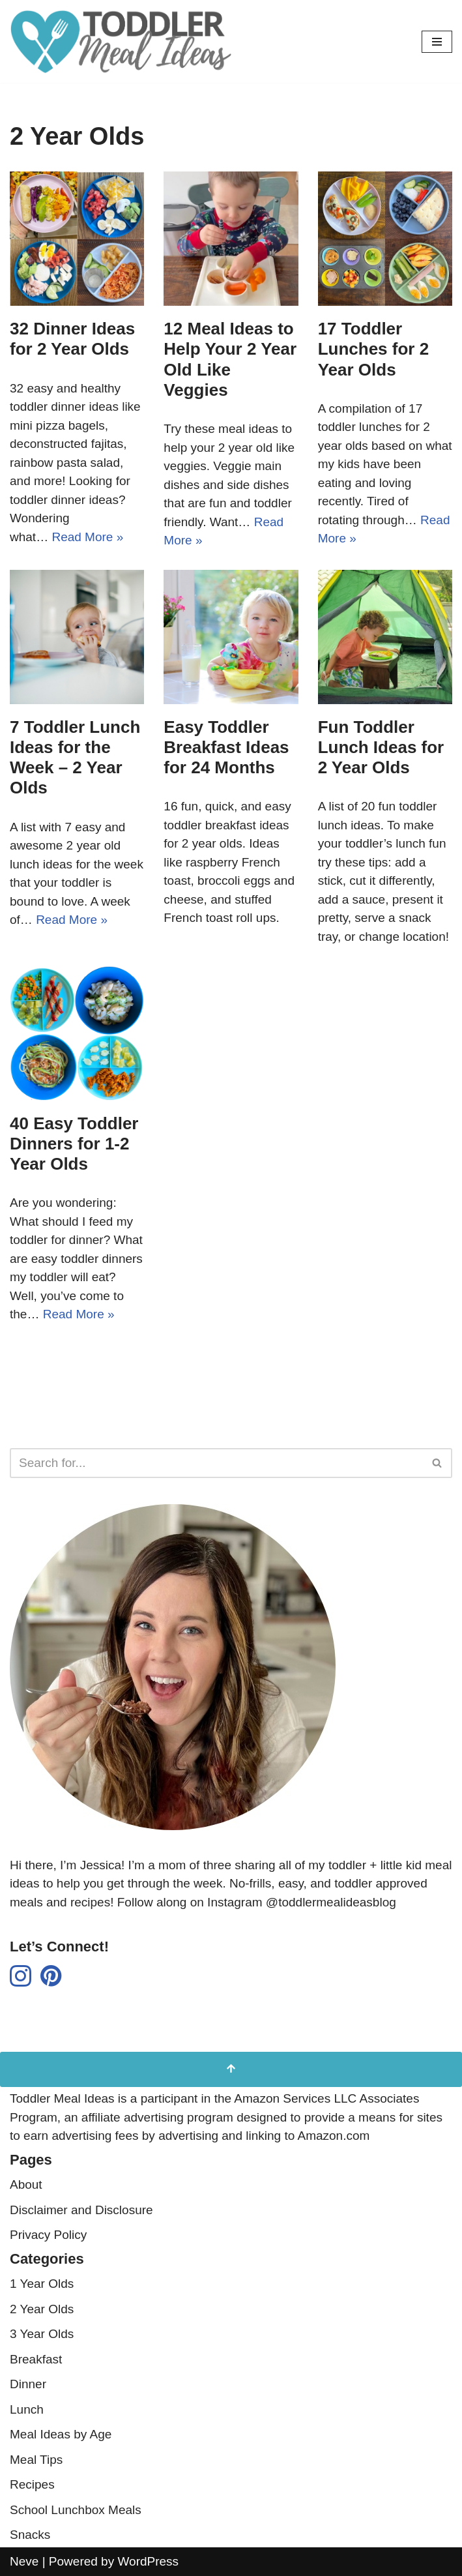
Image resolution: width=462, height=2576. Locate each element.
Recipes (32, 2484)
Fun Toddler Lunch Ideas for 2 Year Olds (381, 747)
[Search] (216, 1463)
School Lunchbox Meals (75, 2510)
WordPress (148, 2561)
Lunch (27, 2409)
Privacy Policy (48, 2235)
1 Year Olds (42, 2283)
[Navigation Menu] (437, 42)
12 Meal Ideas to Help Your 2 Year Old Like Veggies (230, 359)
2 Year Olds (42, 2309)
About (26, 2184)
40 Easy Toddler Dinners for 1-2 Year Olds (74, 1144)
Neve (24, 2561)
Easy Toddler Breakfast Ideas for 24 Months (226, 747)
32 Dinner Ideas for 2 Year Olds (72, 339)
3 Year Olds (42, 2334)
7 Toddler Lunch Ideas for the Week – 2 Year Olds (75, 757)
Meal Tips (36, 2459)
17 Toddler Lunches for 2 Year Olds (373, 349)
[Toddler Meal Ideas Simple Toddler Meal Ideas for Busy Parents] (124, 41)
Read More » (87, 537)
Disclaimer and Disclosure (81, 2210)
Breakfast (36, 2359)
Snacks (30, 2534)
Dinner (28, 2384)
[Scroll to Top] (231, 2070)
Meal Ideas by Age (60, 2434)
